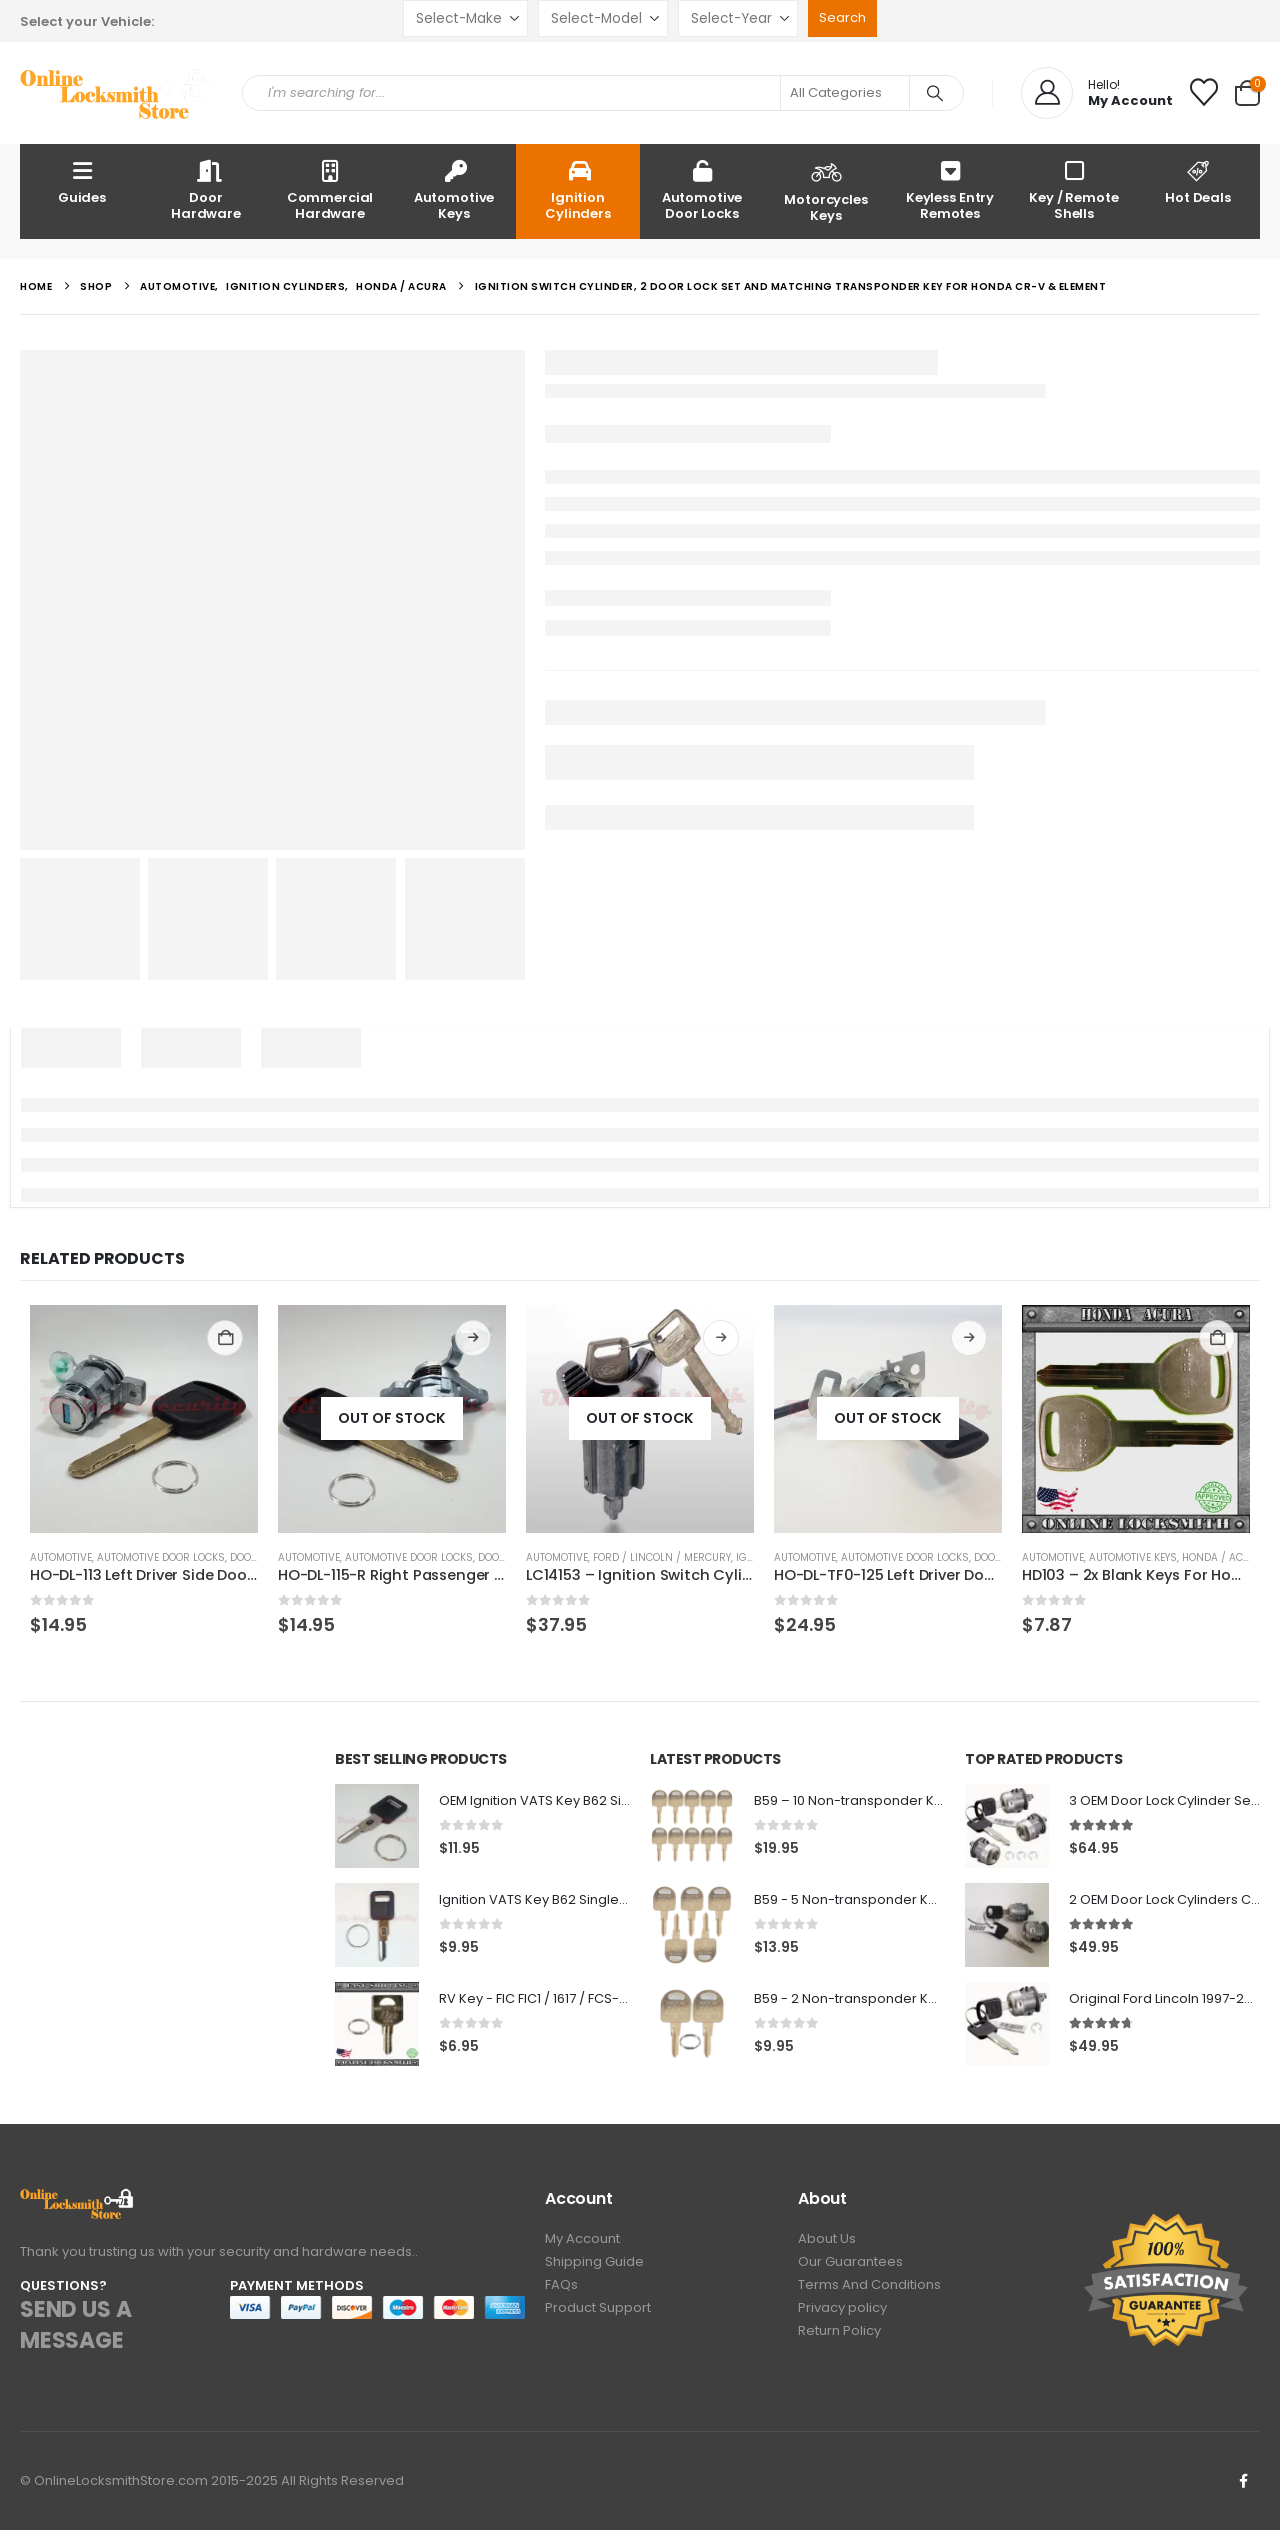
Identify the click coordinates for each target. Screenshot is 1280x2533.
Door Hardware (206, 189)
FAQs (561, 2292)
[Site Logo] (116, 93)
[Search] (935, 93)
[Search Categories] (845, 93)
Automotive (61, 1557)
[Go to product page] (144, 1419)
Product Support (598, 2317)
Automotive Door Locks (702, 189)
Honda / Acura (1223, 1557)
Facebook (1243, 2484)
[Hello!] (1097, 93)
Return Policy (839, 2342)
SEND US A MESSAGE (75, 2328)
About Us (827, 2242)
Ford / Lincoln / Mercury (662, 1557)
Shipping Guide (594, 2267)
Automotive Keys (454, 189)
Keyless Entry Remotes (950, 189)
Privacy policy (842, 2317)
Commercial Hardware (330, 189)
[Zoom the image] (77, 2202)
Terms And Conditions (869, 2292)
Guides (82, 181)
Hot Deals (1198, 181)
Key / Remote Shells (1073, 189)
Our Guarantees (850, 2267)
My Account (582, 2242)
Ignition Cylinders (578, 189)
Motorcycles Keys (826, 190)
